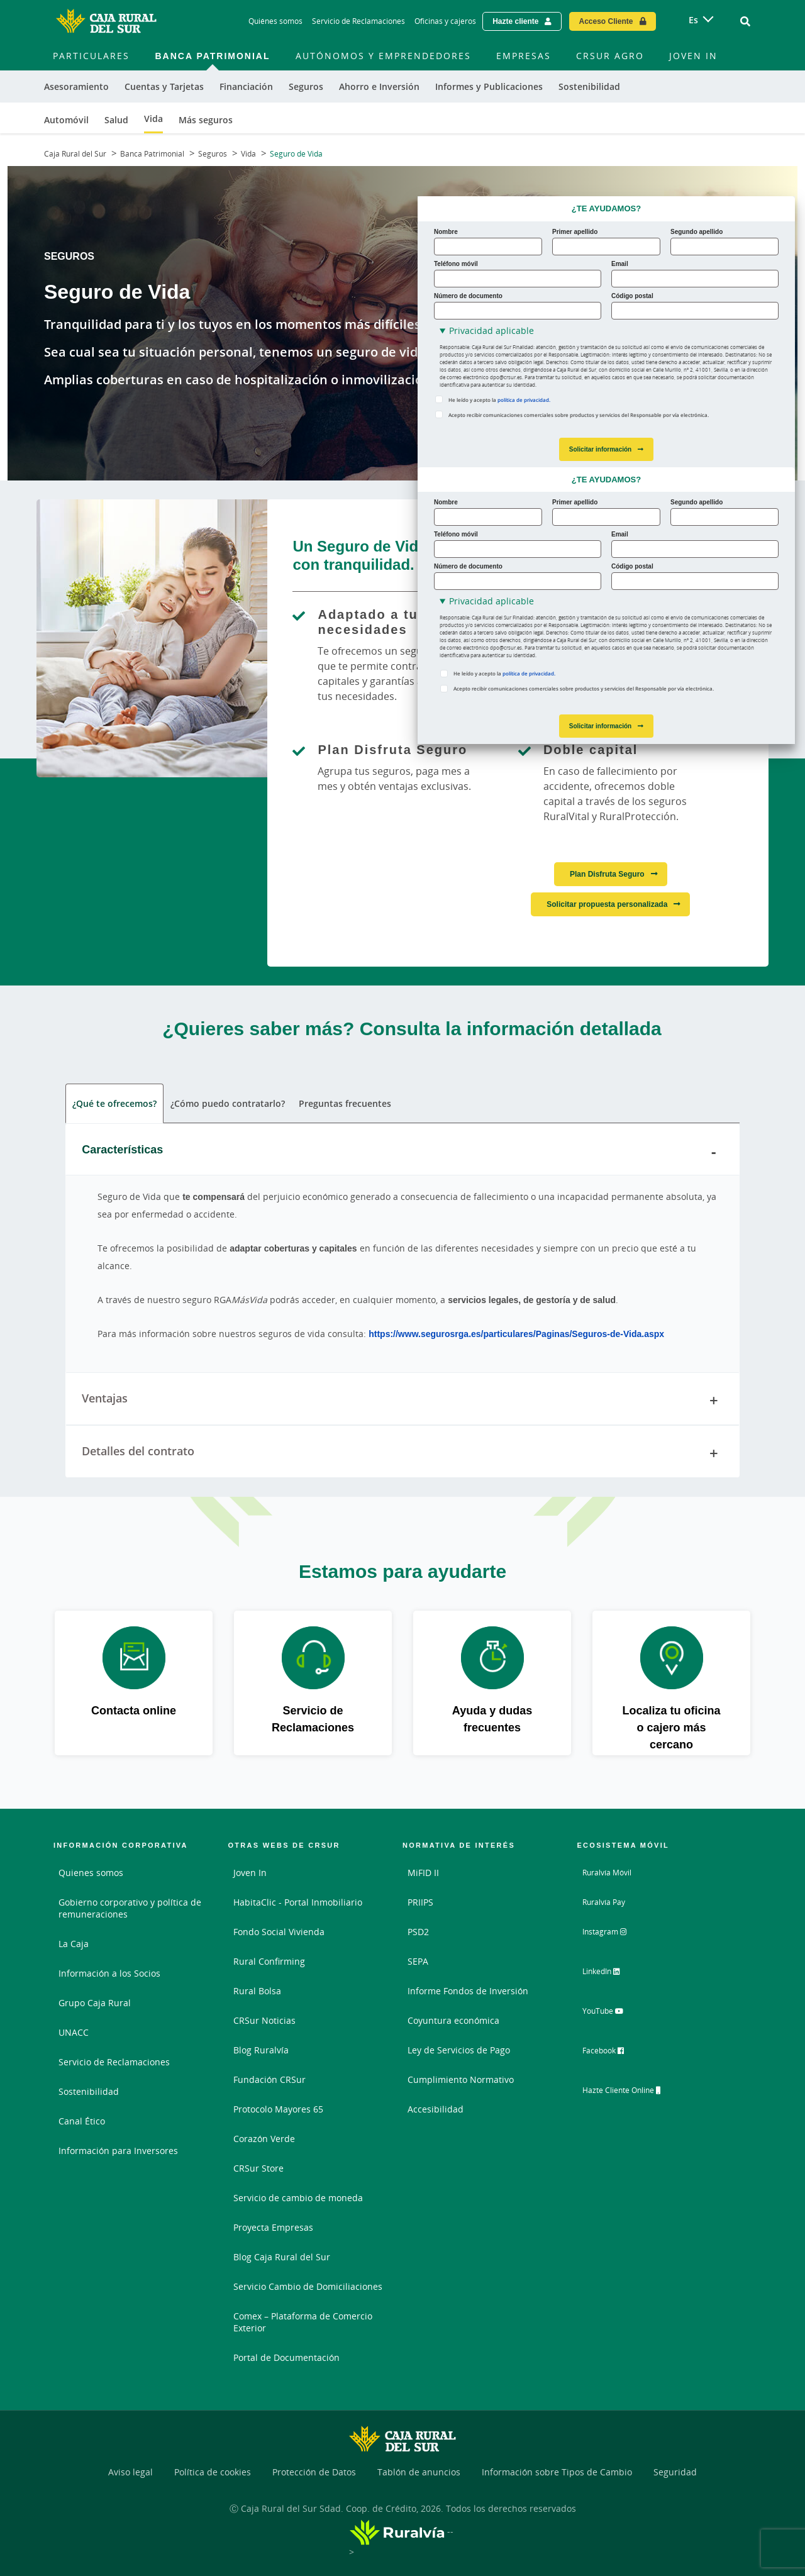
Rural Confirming (269, 1961)
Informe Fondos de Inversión (468, 1991)
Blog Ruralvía (261, 2050)
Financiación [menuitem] (246, 86)
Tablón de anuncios (418, 2472)
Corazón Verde (264, 2139)
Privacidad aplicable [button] (491, 330)
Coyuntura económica (453, 2020)
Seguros (212, 153)
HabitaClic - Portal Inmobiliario (297, 1902)
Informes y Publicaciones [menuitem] (489, 86)
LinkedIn (611, 1975)
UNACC (73, 2032)
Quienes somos (90, 1873)
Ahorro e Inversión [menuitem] (379, 86)
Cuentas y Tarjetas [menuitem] (164, 86)
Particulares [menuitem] (91, 56)
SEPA (418, 1961)
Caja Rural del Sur (75, 153)
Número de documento (468, 295)
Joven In (250, 1873)
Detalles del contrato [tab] (402, 1453)
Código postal (632, 295)
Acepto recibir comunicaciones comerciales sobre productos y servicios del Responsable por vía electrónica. (578, 414)
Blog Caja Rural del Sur (281, 2257)
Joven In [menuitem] (693, 56)
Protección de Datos (314, 2472)
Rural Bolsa (257, 1991)
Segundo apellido (696, 231)
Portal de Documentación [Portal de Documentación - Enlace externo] (286, 2357)
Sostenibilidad (88, 2091)
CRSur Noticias (264, 2020)
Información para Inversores (118, 2151)
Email (619, 263)
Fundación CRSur (269, 2079)
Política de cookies (212, 2472)
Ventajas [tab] (402, 1401)
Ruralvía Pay (608, 1902)
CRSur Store (258, 2168)
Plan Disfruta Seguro (607, 874)
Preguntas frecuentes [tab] (345, 1103)
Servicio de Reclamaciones (114, 2062)
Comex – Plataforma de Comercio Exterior (302, 2322)
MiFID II (423, 1873)
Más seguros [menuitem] (206, 120)
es (693, 20)
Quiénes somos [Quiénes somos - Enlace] (275, 21)
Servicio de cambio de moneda (298, 2198)
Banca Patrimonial (152, 153)
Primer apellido (574, 231)
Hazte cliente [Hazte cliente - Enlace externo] (515, 21)
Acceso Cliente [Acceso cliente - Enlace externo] (606, 21)
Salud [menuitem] (116, 120)
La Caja (73, 1944)
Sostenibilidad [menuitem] (589, 86)
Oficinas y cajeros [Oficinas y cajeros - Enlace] (445, 21)
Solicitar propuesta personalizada (607, 904)
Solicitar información (600, 449)
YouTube (611, 2014)
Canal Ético (81, 2121)
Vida (248, 153)
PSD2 (418, 1932)
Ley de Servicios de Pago (459, 2050)
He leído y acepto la (499, 399)
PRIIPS (420, 1902)
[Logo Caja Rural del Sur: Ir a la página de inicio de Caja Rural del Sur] (106, 21)
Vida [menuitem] (153, 119)
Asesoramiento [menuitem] (76, 86)
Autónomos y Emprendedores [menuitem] (383, 56)
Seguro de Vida (296, 153)
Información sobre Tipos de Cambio (557, 2472)
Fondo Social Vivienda (279, 1932)
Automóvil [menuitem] (66, 120)
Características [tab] (402, 1151)
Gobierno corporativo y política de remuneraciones (129, 1908)
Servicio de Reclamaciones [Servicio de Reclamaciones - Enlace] (358, 21)
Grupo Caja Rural (94, 2003)
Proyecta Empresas (273, 2227)
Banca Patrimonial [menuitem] (212, 56)
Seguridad (675, 2472)
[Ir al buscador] (745, 21)
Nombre (446, 231)
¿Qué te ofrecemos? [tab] (114, 1103)
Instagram (614, 1936)
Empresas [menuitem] (523, 56)
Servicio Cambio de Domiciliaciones (307, 2286)
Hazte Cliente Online (636, 2092)
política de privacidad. (523, 399)
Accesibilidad (436, 2109)
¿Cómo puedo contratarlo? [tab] (227, 1103)
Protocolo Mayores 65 (278, 2109)
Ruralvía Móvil (612, 1873)
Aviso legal (130, 2472)
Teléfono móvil (456, 263)
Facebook (612, 2053)
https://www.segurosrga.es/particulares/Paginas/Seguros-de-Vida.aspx (516, 1334)
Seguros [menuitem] (306, 86)
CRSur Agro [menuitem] (610, 56)
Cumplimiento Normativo (461, 2079)
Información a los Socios (109, 1973)
